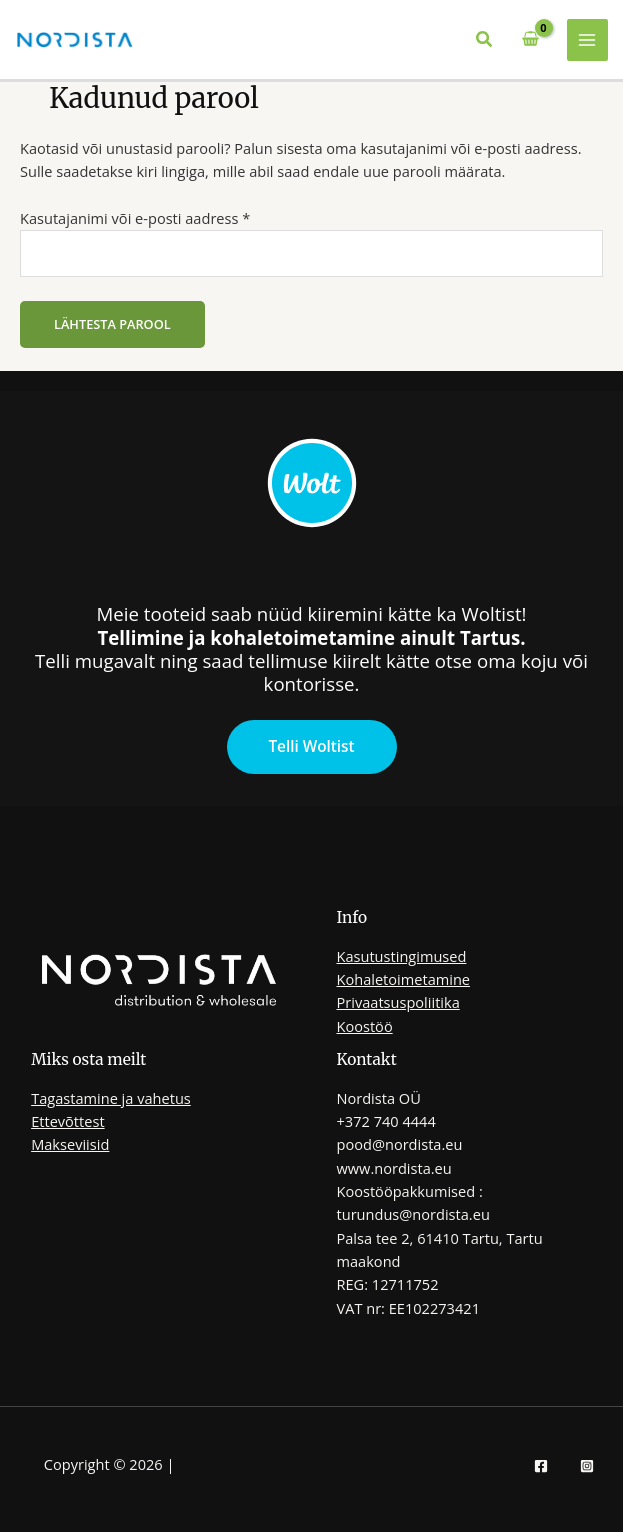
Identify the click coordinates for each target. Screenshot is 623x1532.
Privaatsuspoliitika (398, 1002)
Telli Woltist (311, 746)
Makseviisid (70, 1144)
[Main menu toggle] (588, 40)
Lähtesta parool (112, 324)
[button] (485, 40)
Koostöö (365, 1026)
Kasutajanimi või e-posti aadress (160, 217)
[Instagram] (587, 1466)
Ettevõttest (67, 1121)
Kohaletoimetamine (404, 979)
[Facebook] (541, 1466)
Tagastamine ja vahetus (111, 1098)
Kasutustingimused (402, 956)
